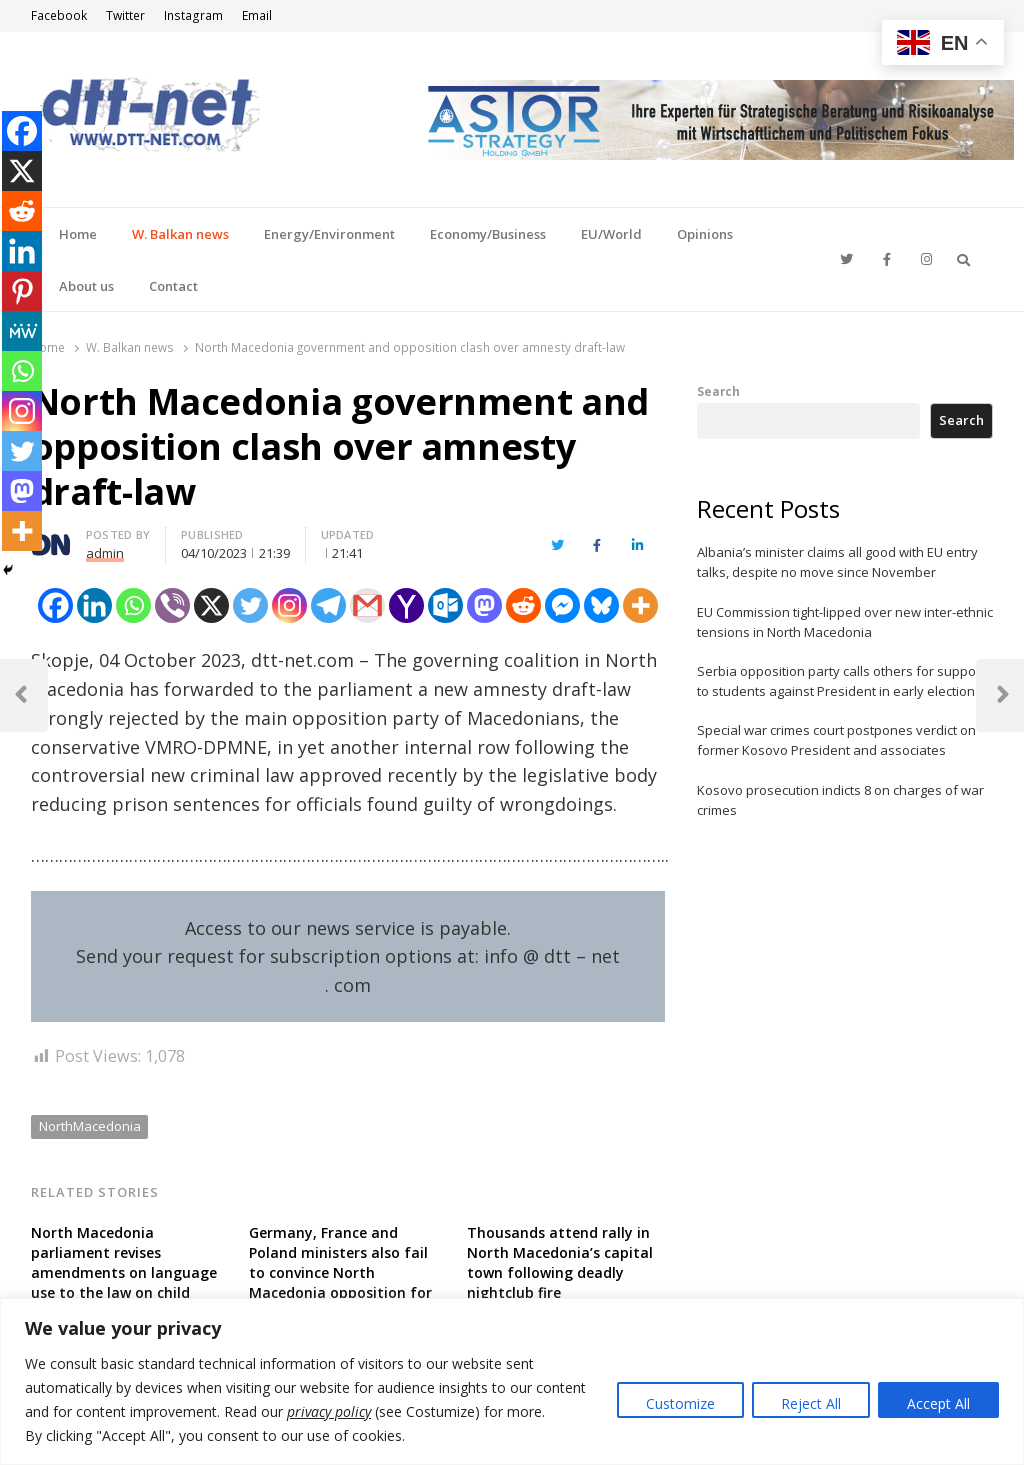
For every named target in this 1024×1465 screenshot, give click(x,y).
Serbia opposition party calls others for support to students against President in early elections (841, 681)
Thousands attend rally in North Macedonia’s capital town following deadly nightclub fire (560, 1262)
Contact (173, 286)
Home (78, 234)
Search (718, 391)
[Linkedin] (94, 605)
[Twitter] (250, 605)
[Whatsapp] (133, 605)
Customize (680, 1403)
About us (86, 286)
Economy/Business (488, 234)
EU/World (611, 234)
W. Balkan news (180, 234)
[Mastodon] (484, 605)
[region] (512, 1381)
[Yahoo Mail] (406, 605)
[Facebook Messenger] (562, 605)
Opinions (705, 234)
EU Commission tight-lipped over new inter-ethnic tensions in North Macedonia (845, 622)
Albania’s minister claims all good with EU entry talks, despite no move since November (837, 562)
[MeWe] (22, 331)
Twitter (125, 15)
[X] (211, 605)
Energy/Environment (329, 234)
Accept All (938, 1403)
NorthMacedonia (90, 1126)
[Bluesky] (601, 605)
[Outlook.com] (445, 605)
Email (257, 15)
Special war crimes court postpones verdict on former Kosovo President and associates (836, 740)
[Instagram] (289, 605)
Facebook (59, 15)
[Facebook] (55, 605)
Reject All (811, 1403)
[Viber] (172, 605)
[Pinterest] (22, 291)
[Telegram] (328, 605)
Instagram (193, 15)
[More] (640, 605)
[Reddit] (523, 605)
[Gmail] (367, 605)
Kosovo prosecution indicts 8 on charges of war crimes (840, 800)
